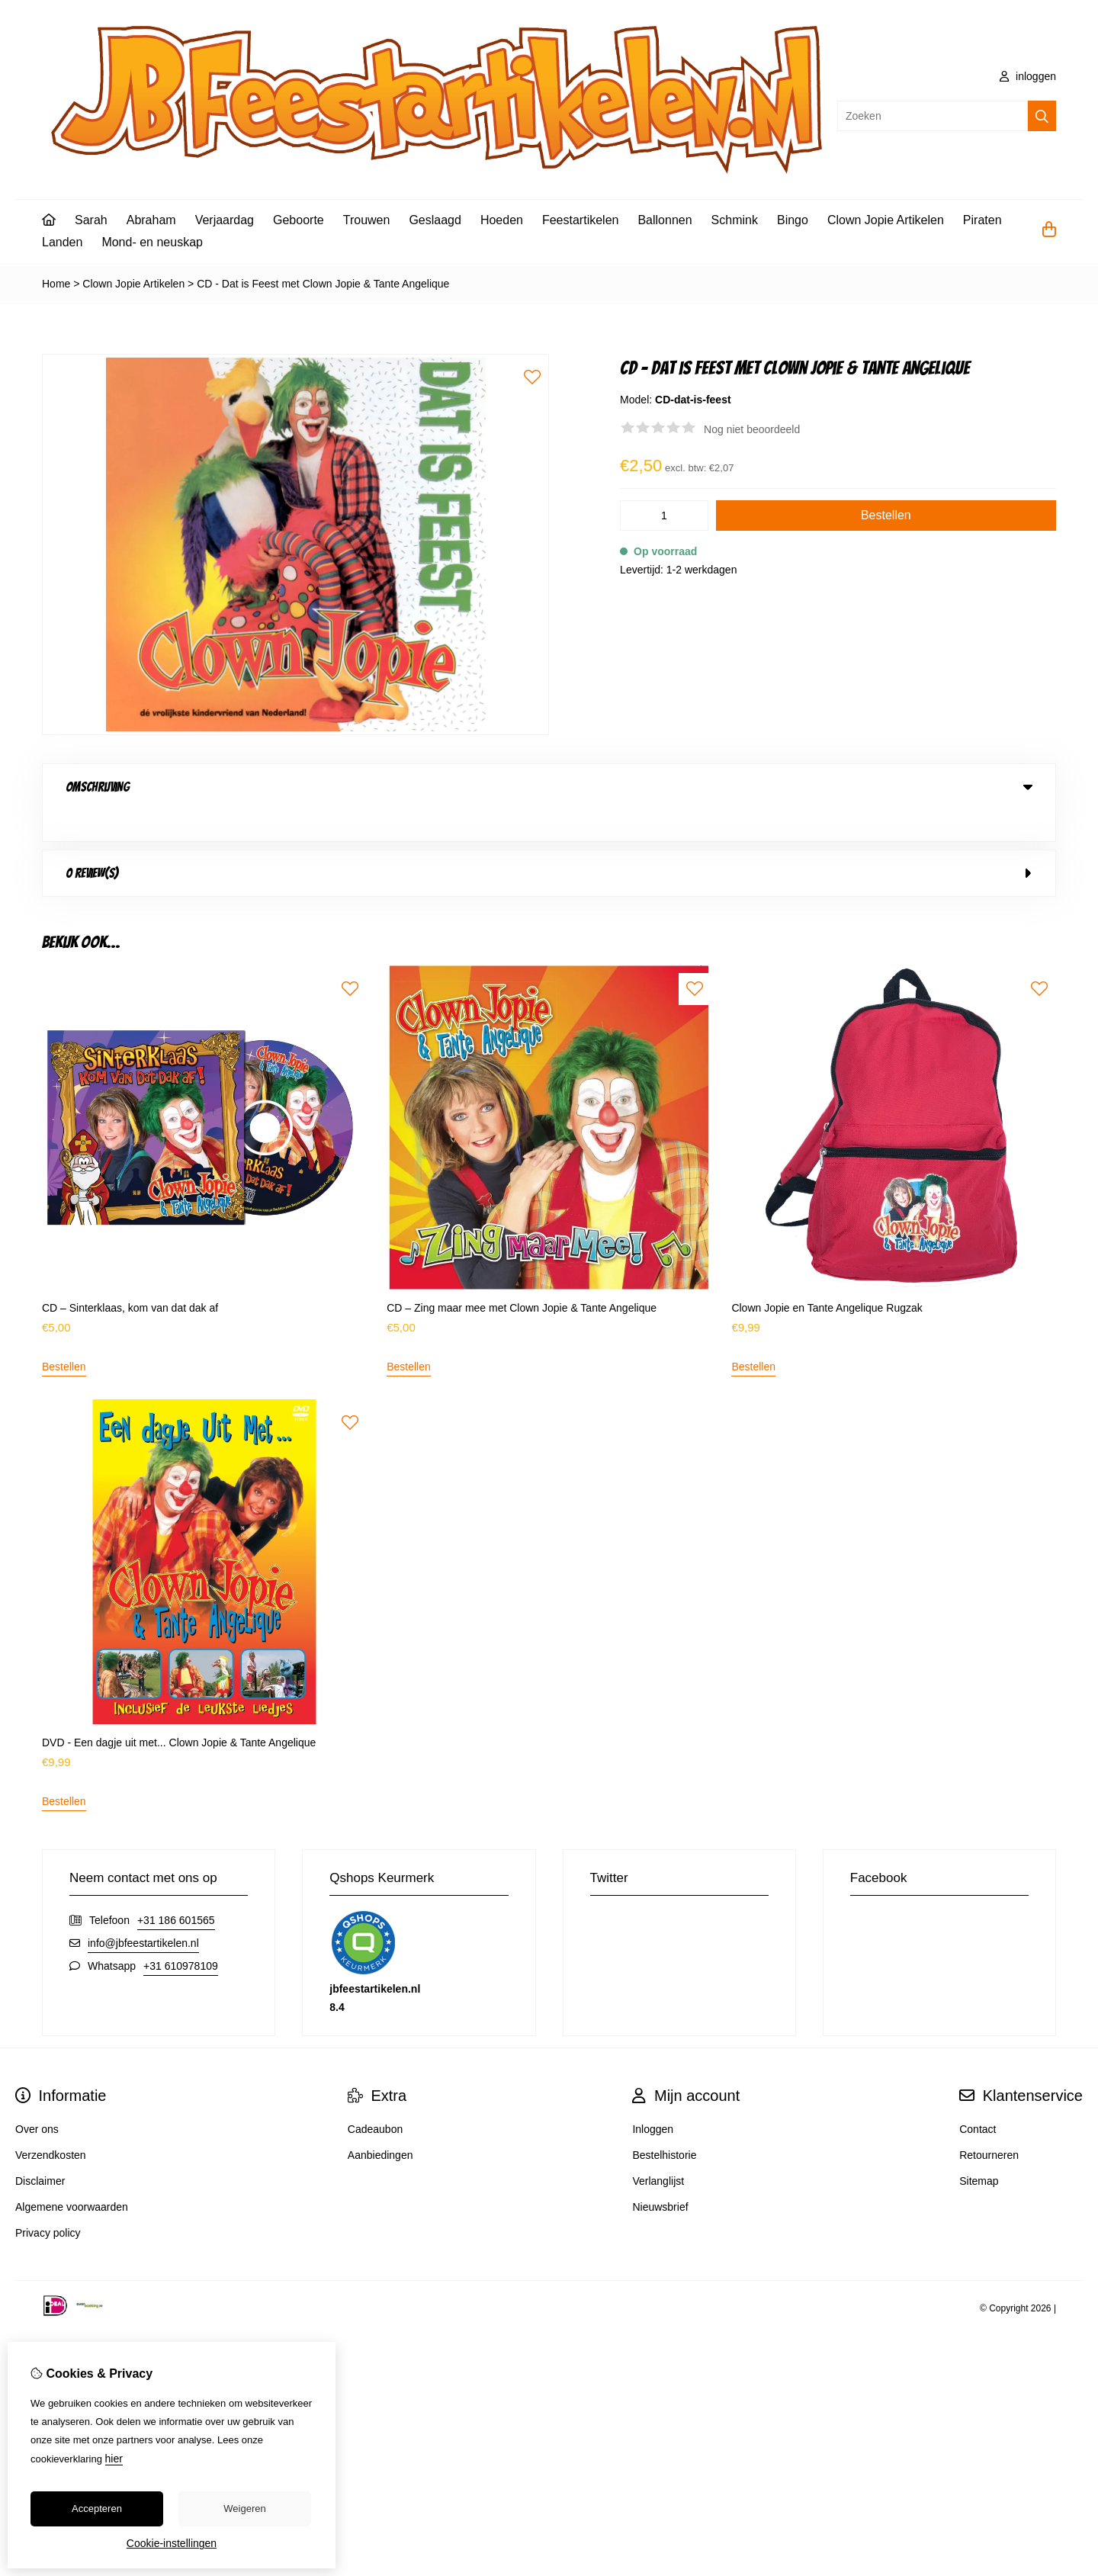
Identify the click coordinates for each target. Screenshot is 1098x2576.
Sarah (91, 220)
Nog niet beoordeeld (752, 429)
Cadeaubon (375, 2098)
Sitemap (978, 2150)
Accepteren (97, 2508)
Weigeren (244, 2508)
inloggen (1028, 76)
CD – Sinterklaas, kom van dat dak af (130, 1276)
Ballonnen (664, 220)
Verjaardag (224, 220)
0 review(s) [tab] (549, 842)
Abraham (151, 220)
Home (56, 284)
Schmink (734, 220)
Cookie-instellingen (172, 2543)
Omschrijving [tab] (549, 787)
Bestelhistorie (664, 2124)
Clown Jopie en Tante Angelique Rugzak (826, 1276)
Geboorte (298, 220)
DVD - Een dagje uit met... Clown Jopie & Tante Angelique (179, 1711)
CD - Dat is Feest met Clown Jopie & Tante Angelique (323, 284)
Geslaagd (435, 220)
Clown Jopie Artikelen (885, 220)
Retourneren (989, 2124)
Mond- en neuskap (152, 242)
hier (114, 2458)
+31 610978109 (180, 1935)
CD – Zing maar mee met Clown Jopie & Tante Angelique (522, 1276)
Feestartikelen (580, 220)
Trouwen (366, 220)
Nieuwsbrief (660, 2176)
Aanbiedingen (380, 2124)
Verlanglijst (658, 2150)
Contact (977, 2098)
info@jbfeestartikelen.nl (143, 1912)
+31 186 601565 (176, 1889)
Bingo (792, 220)
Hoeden (501, 220)
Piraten (982, 220)
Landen (62, 242)
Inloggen (652, 2098)
